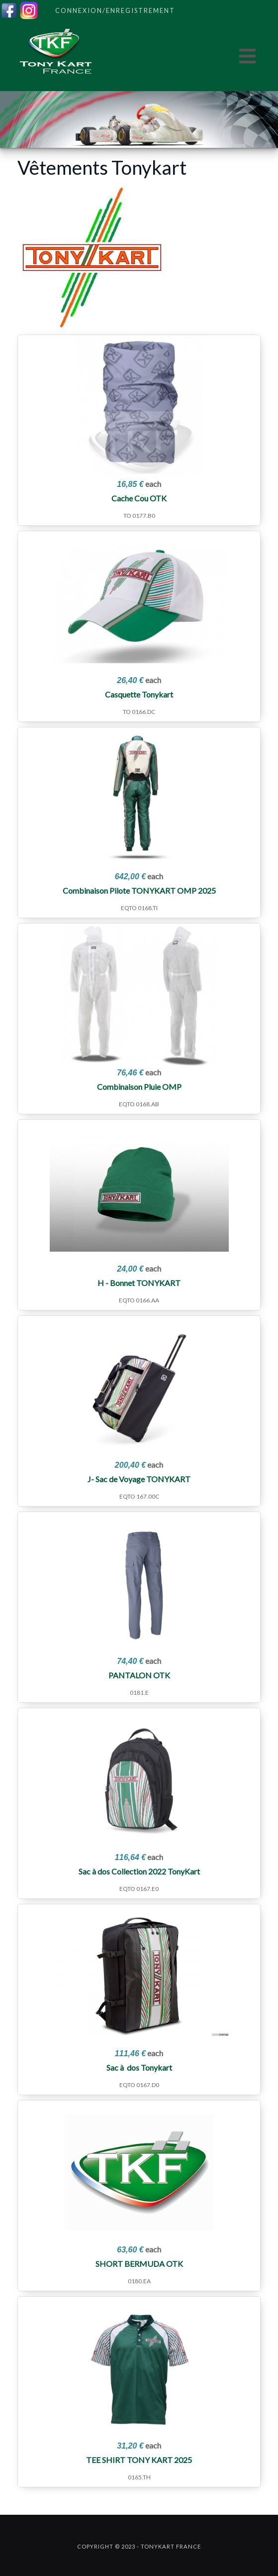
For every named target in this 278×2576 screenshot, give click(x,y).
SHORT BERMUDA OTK (139, 2263)
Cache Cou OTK (139, 498)
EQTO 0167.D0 (139, 2085)
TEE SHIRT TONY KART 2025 (139, 2459)
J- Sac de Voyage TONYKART (139, 1479)
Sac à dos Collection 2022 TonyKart (139, 1871)
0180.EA (139, 2281)
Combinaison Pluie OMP (139, 1086)
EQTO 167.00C (139, 1496)
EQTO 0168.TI (139, 908)
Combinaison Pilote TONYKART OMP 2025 (139, 890)
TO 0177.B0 (139, 515)
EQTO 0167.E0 (139, 1888)
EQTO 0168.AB (139, 1104)
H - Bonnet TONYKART (139, 1283)
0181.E (139, 1692)
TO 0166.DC (139, 711)
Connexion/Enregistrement (115, 10)
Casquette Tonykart (139, 694)
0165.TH (139, 2477)
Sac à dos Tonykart (139, 2067)
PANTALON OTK (139, 1675)
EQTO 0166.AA (139, 1300)
